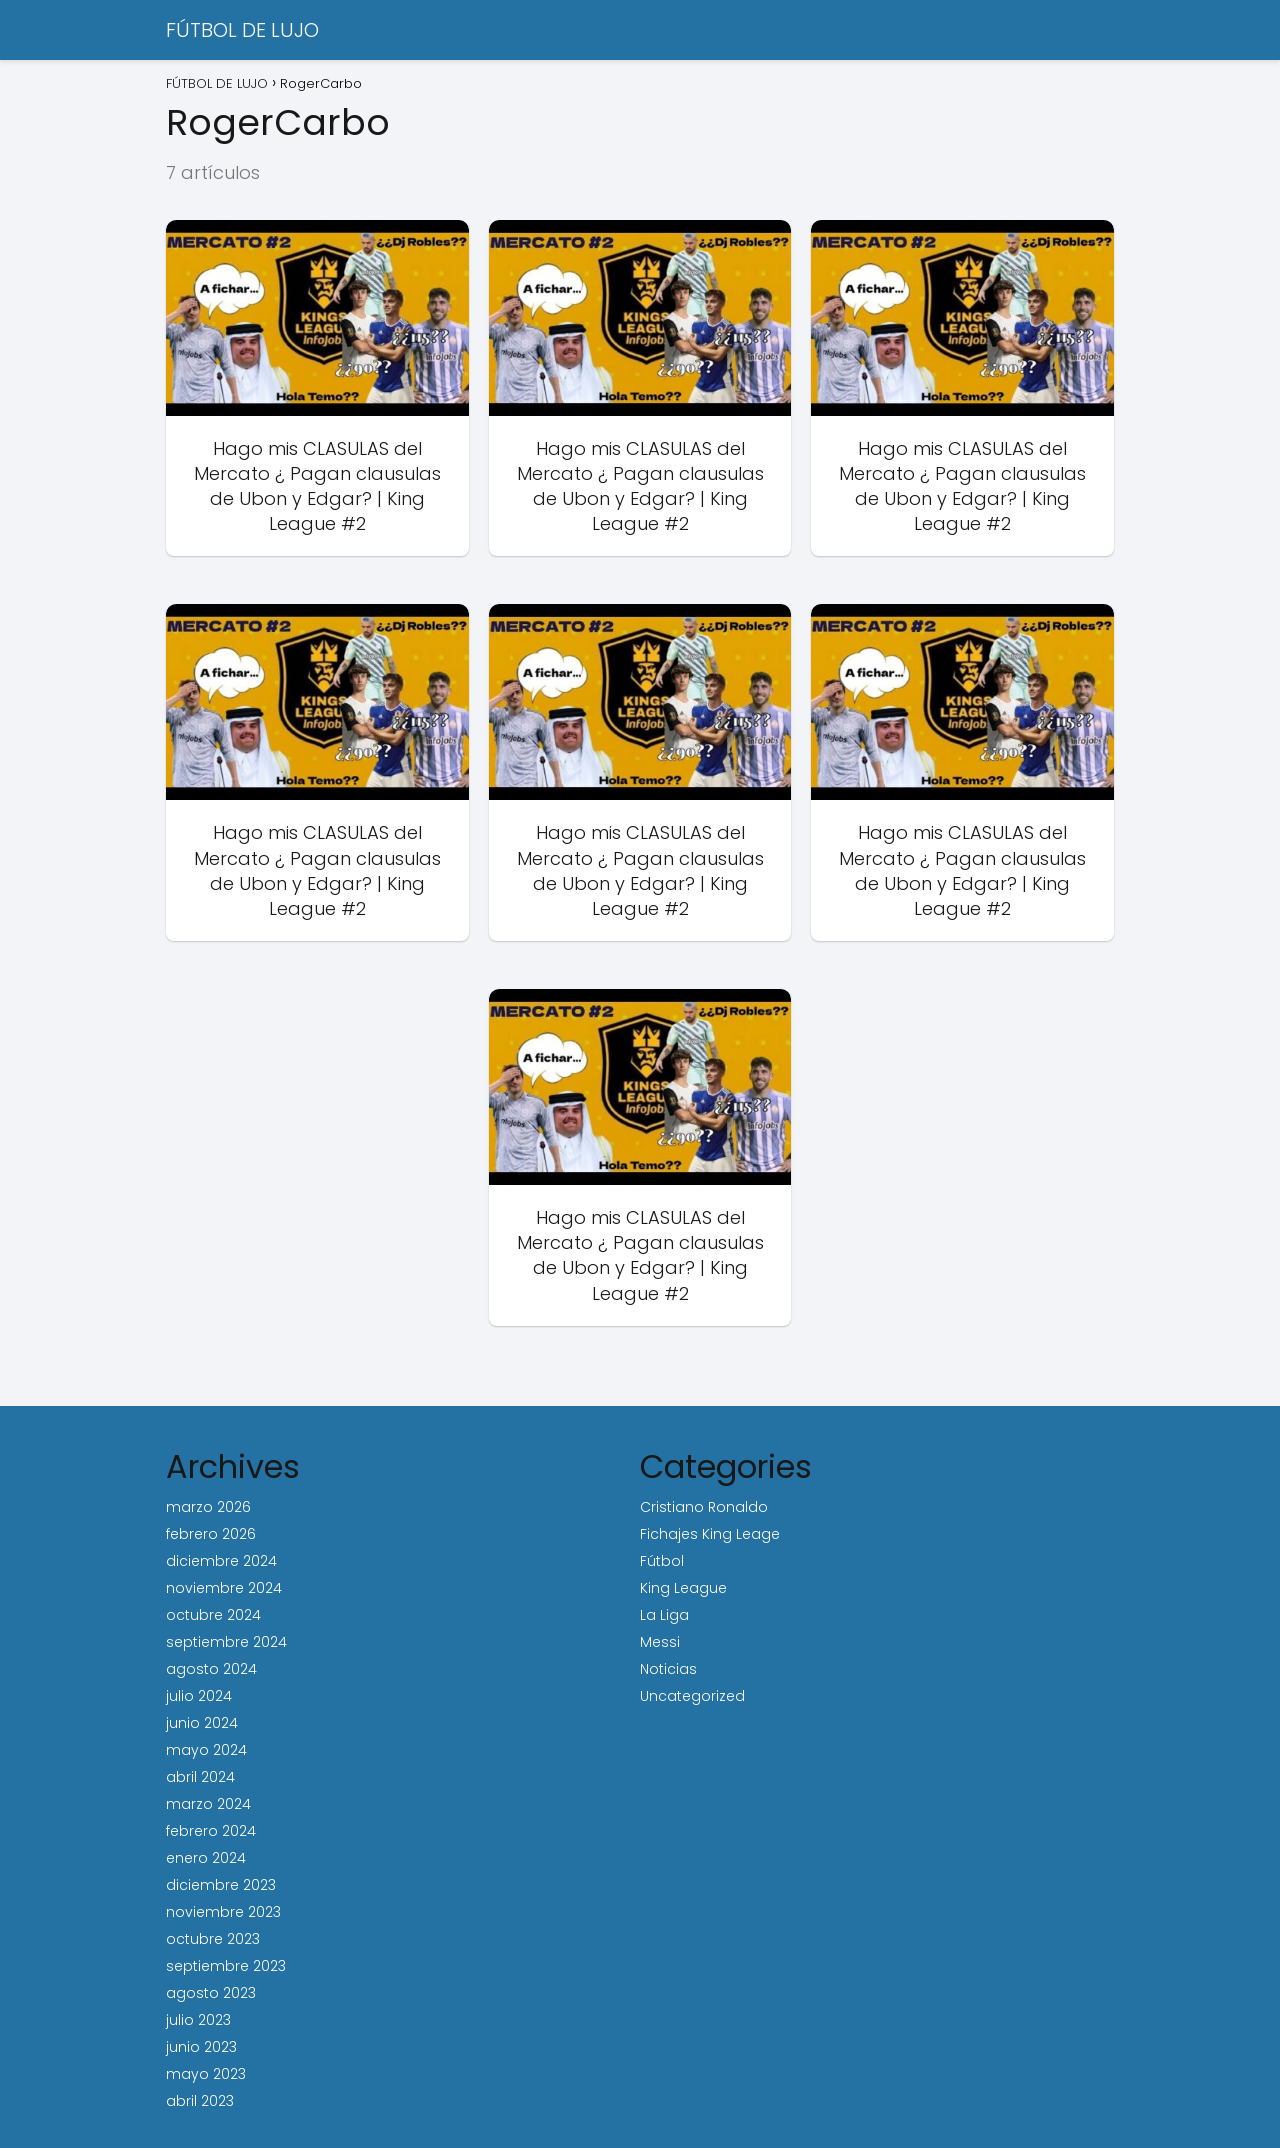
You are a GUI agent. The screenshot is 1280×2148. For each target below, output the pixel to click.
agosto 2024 (211, 1669)
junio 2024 (202, 1723)
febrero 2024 (211, 1831)
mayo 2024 (206, 1750)
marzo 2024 (208, 1804)
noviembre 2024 (224, 1588)
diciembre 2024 (221, 1561)
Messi (660, 1642)
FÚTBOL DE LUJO (242, 30)
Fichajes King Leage (710, 1534)
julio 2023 (198, 2020)
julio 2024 (199, 1696)
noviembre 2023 (223, 1912)
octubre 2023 (213, 1939)
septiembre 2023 (226, 1966)
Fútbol (662, 1561)
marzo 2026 (208, 1507)
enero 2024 (206, 1858)
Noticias (668, 1669)
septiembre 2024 (226, 1642)
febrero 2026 (211, 1534)
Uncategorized (692, 1696)
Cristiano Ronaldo (704, 1507)
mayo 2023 (206, 2074)
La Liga (664, 1615)
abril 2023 (200, 2101)
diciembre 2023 (221, 1885)
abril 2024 (200, 1777)
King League (683, 1588)
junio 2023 (201, 2047)
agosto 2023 (211, 1993)
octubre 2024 (213, 1615)
